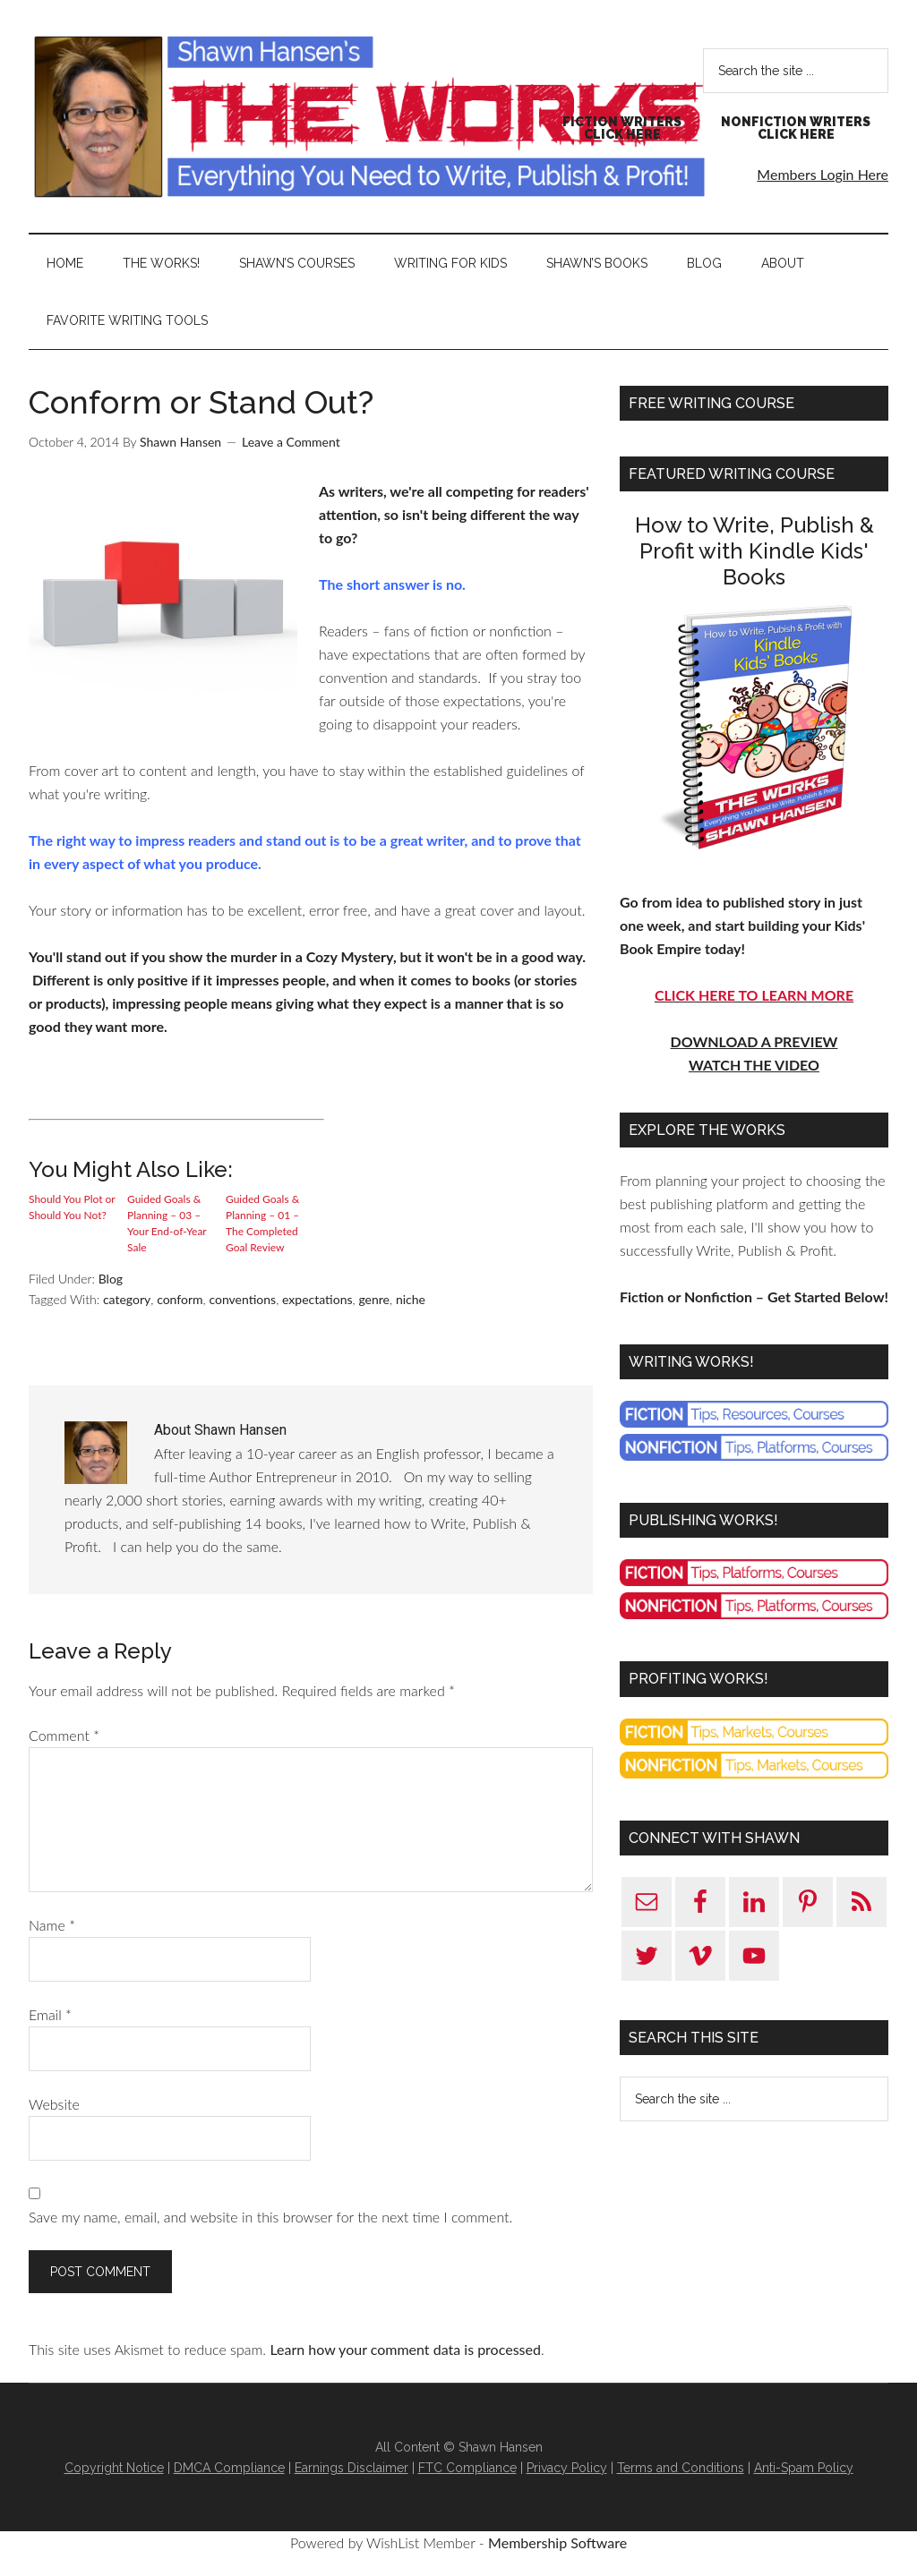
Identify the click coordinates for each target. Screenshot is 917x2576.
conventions (242, 1299)
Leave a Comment (291, 441)
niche (410, 1299)
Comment (64, 1735)
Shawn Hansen (369, 116)
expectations (317, 1299)
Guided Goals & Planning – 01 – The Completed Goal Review (262, 1223)
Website (54, 2103)
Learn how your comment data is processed (405, 2349)
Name (52, 1924)
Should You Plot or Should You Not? (72, 1207)
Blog (111, 1278)
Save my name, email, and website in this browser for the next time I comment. (270, 2216)
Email (50, 2014)
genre (374, 1299)
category (126, 1299)
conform (179, 1299)
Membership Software (557, 2542)
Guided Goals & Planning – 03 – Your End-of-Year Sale (166, 1223)
